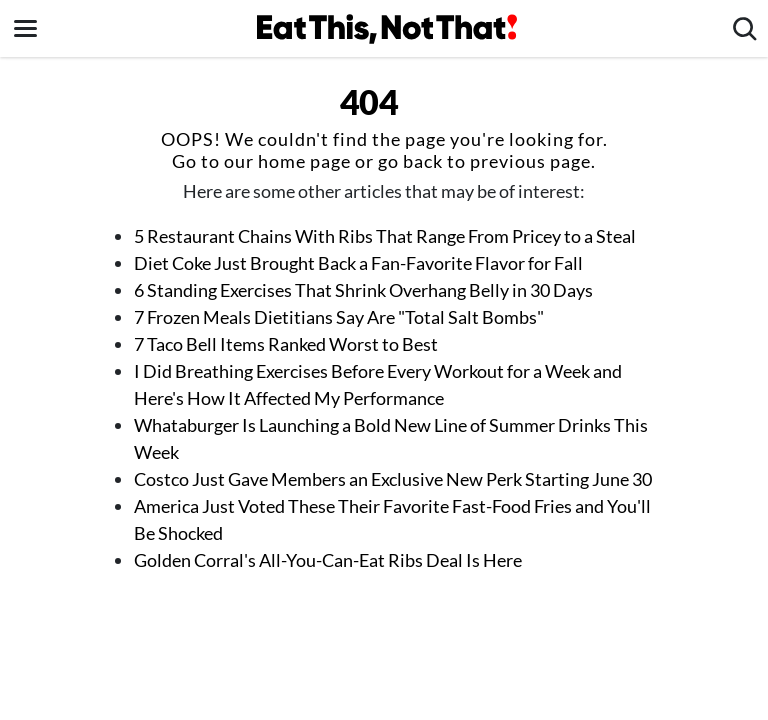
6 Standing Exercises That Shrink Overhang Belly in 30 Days (363, 290)
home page (304, 161)
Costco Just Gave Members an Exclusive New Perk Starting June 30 (393, 479)
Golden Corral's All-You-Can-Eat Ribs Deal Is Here (328, 560)
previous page (530, 161)
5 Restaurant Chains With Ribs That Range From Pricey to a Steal (385, 236)
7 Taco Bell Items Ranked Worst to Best (286, 344)
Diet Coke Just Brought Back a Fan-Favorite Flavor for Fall (358, 263)
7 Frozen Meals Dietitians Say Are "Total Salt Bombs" (340, 317)
